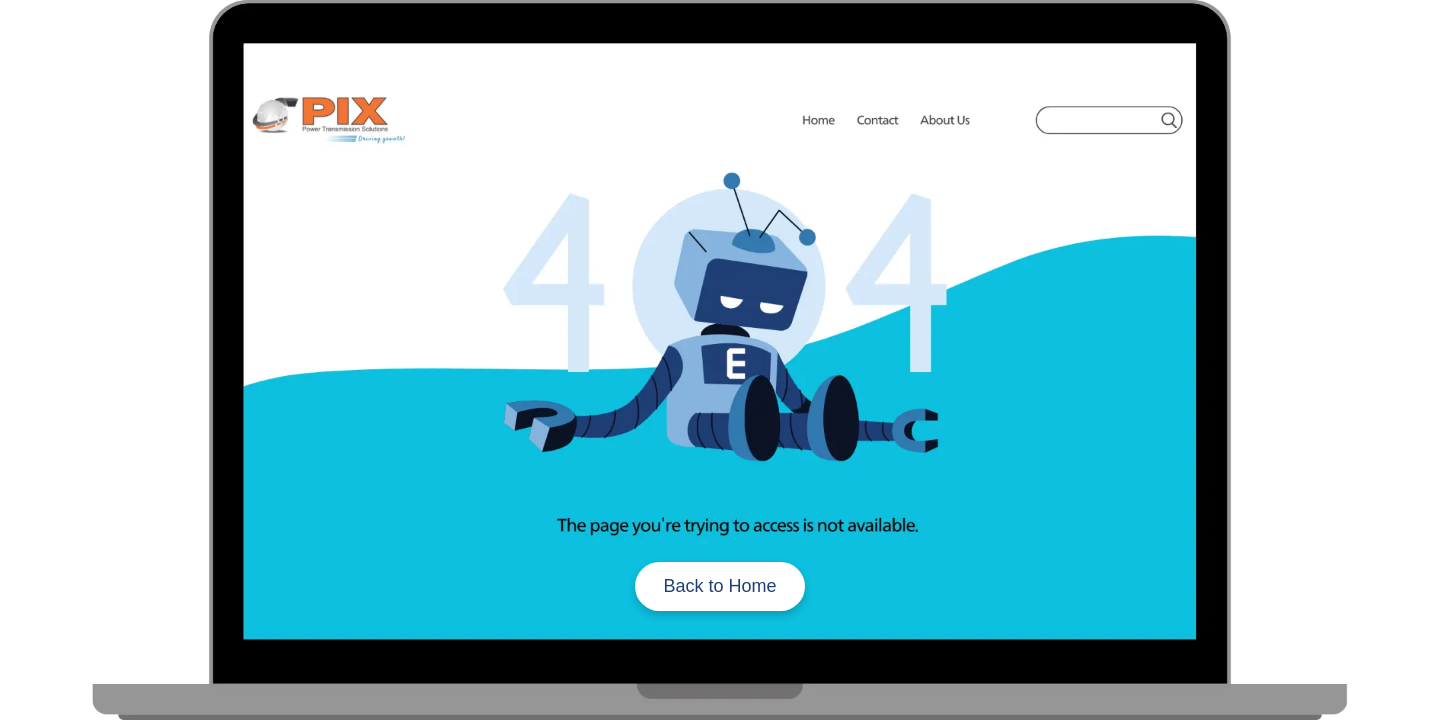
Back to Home (719, 586)
